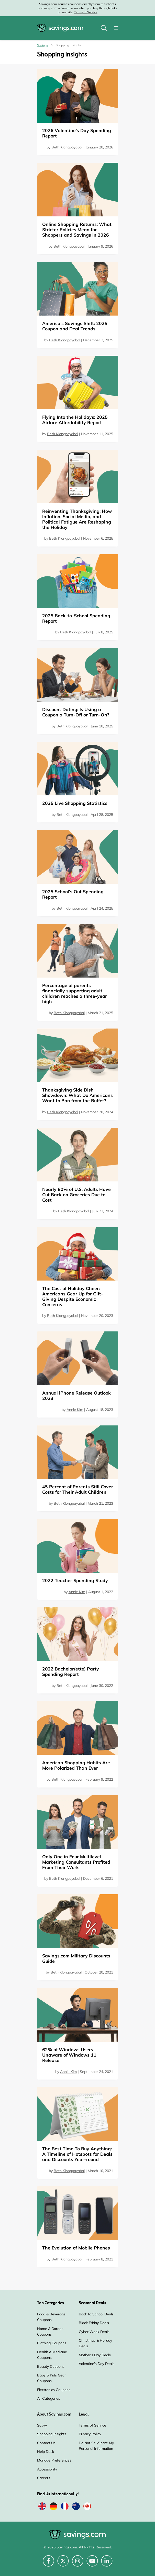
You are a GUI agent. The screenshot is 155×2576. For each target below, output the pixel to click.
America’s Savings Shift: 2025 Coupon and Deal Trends (74, 325)
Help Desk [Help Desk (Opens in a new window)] (45, 2451)
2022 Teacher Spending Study (75, 1580)
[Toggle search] (104, 28)
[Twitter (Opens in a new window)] (63, 2563)
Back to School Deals (96, 2314)
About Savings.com (54, 2414)
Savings (42, 45)
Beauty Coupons (50, 2366)
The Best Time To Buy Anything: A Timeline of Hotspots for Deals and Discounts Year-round (77, 2154)
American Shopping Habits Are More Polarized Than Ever (76, 1765)
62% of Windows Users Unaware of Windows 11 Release (69, 2055)
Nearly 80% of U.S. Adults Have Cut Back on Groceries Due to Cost (76, 1194)
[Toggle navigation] (116, 28)
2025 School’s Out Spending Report (73, 894)
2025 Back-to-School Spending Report (76, 618)
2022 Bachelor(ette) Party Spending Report (70, 1671)
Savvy (42, 2425)
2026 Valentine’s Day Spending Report (76, 132)
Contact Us (46, 2443)
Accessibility (47, 2469)
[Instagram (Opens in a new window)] (77, 2563)
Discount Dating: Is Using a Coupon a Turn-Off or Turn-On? (75, 711)
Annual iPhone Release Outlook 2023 (76, 1395)
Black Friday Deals (94, 2322)
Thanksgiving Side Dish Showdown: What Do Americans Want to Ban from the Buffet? (77, 1095)
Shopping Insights (51, 2434)
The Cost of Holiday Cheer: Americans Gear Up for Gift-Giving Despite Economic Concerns (72, 1296)
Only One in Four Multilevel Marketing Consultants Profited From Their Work (76, 1862)
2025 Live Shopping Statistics (74, 803)
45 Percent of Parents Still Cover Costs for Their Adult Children (77, 1489)
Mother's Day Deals (95, 2355)
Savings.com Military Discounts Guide (76, 1958)
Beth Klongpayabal (66, 147)
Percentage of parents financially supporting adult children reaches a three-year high (74, 993)
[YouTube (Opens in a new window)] (92, 2563)
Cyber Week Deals (94, 2331)
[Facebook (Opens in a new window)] (48, 2563)
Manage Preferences (54, 2460)
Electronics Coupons (53, 2389)
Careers (43, 2478)
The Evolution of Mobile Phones (76, 2247)
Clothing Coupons (51, 2343)
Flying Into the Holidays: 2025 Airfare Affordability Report (75, 419)
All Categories (48, 2398)
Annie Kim (75, 1409)
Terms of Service (85, 12)
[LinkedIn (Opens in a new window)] (107, 2563)
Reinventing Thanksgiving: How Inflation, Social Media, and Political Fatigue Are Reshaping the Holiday (77, 519)
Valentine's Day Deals (96, 2363)
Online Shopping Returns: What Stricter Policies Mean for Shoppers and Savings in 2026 (77, 229)
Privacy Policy (90, 2434)
